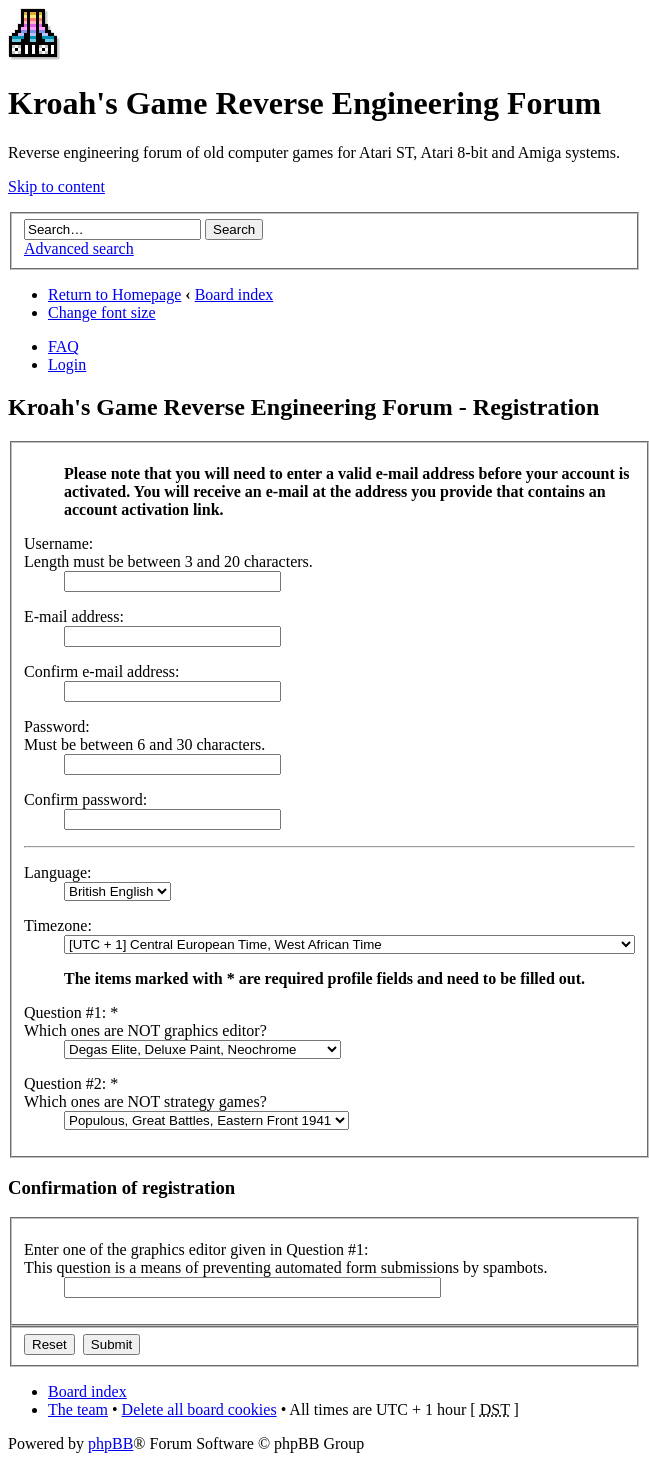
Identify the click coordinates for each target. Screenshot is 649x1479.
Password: (57, 726)
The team (78, 1409)
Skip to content (56, 186)
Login (67, 364)
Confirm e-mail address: (102, 671)
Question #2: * (71, 1083)
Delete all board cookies (199, 1409)
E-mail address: (74, 616)
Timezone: (58, 925)
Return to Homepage (114, 294)
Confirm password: (85, 799)
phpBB (110, 1443)
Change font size (102, 312)
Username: (58, 543)
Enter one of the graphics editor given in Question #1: (196, 1249)
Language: (58, 872)
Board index (234, 294)
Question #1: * (71, 1012)
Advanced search (79, 248)
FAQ (63, 346)
